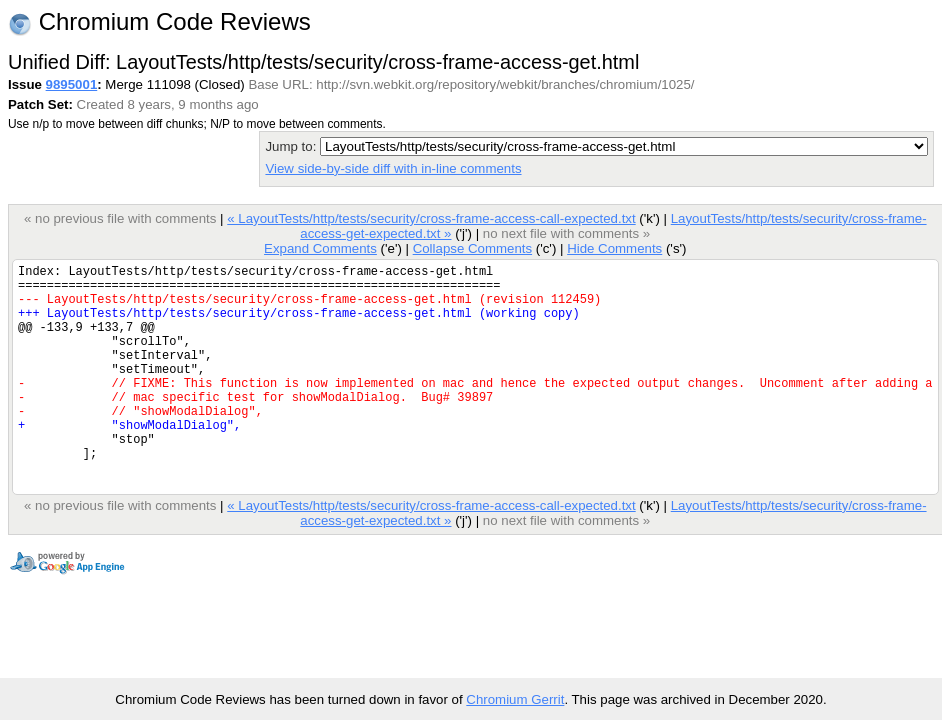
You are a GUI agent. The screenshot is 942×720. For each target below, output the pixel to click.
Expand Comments (320, 248)
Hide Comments (614, 248)
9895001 (72, 84)
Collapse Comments (472, 248)
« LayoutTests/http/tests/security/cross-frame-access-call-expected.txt (431, 218)
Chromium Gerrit (515, 699)
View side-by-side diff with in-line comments (393, 168)
